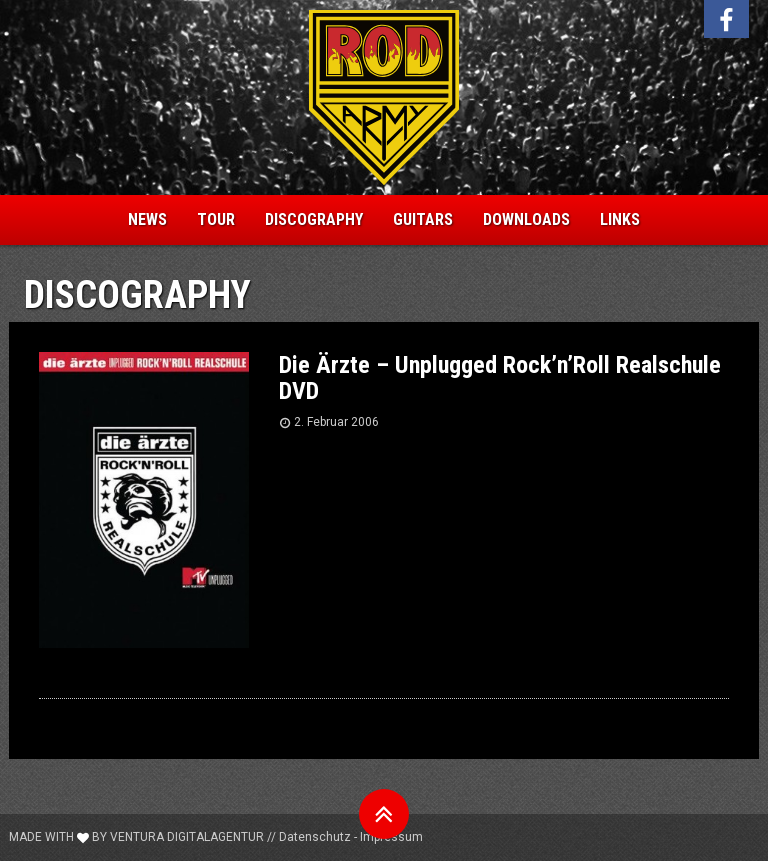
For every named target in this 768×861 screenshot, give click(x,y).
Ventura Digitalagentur (187, 837)
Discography (314, 219)
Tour (216, 219)
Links (620, 219)
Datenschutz (315, 837)
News (147, 219)
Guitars (423, 219)
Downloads (526, 219)
